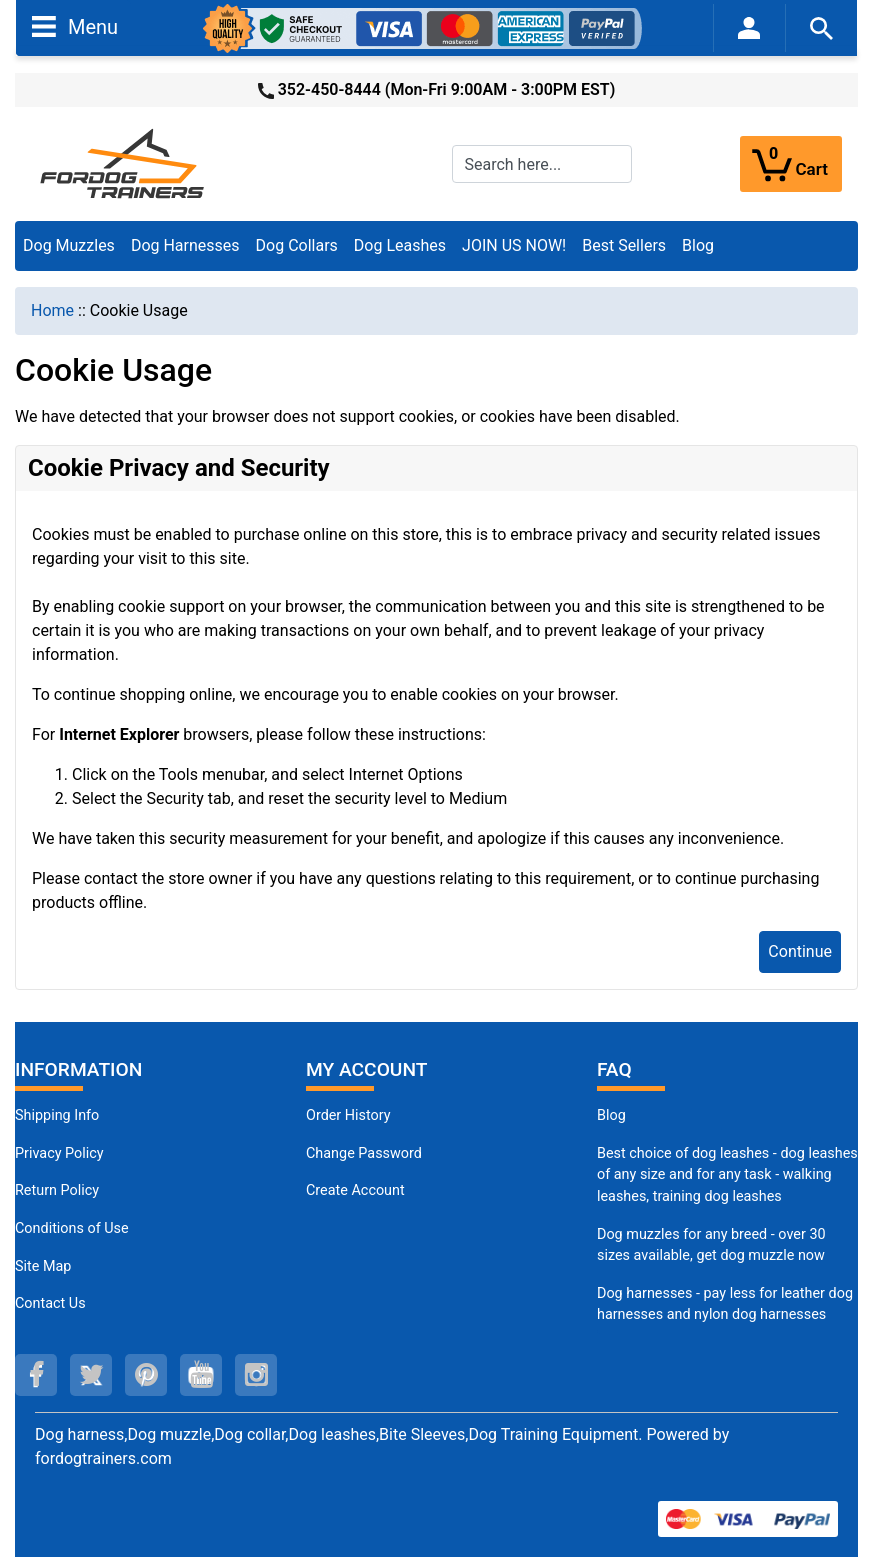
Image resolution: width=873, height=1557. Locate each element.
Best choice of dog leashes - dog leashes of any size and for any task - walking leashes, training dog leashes (727, 1175)
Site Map (43, 1266)
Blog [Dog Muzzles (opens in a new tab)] (611, 1115)
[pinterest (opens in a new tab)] (146, 1375)
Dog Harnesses (185, 245)
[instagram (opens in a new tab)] (256, 1375)
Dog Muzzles (69, 245)
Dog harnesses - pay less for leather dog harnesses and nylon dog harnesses (725, 1304)
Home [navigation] (52, 310)
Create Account (355, 1190)
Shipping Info (57, 1115)
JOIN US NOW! (514, 245)
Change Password (364, 1153)
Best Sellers (624, 245)
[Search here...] (542, 164)
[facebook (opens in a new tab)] (36, 1375)
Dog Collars (297, 245)
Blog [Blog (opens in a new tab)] (698, 245)
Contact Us (50, 1303)
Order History (348, 1115)
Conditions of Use (72, 1228)
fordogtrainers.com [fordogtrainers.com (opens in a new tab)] (103, 1458)
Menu (75, 26)
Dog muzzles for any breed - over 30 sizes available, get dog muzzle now (711, 1245)
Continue (800, 951)
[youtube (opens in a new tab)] (201, 1375)
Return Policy (57, 1190)
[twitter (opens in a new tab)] (91, 1375)
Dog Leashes (400, 245)
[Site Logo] (124, 162)
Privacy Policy (59, 1153)
